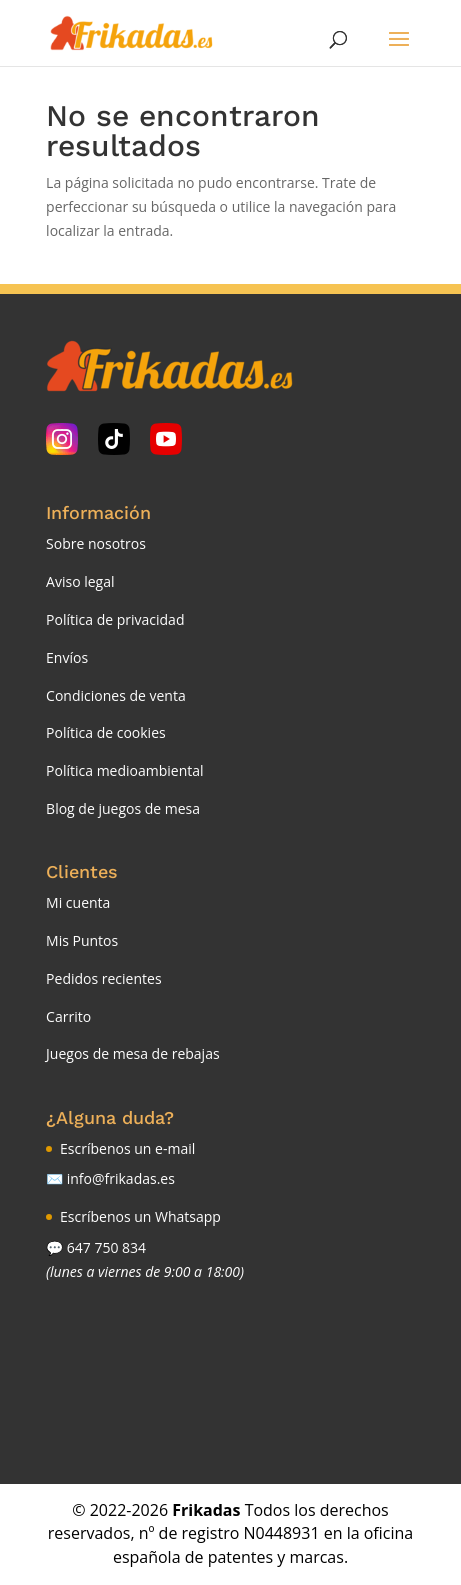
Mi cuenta (78, 902)
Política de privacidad (115, 619)
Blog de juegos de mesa (123, 808)
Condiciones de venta (116, 695)
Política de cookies (106, 732)
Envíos (67, 657)
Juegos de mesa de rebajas (133, 1053)
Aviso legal (80, 581)
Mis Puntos (82, 940)
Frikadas (206, 1510)
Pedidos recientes (103, 978)
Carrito (68, 1016)
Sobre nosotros (96, 543)
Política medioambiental (125, 770)
